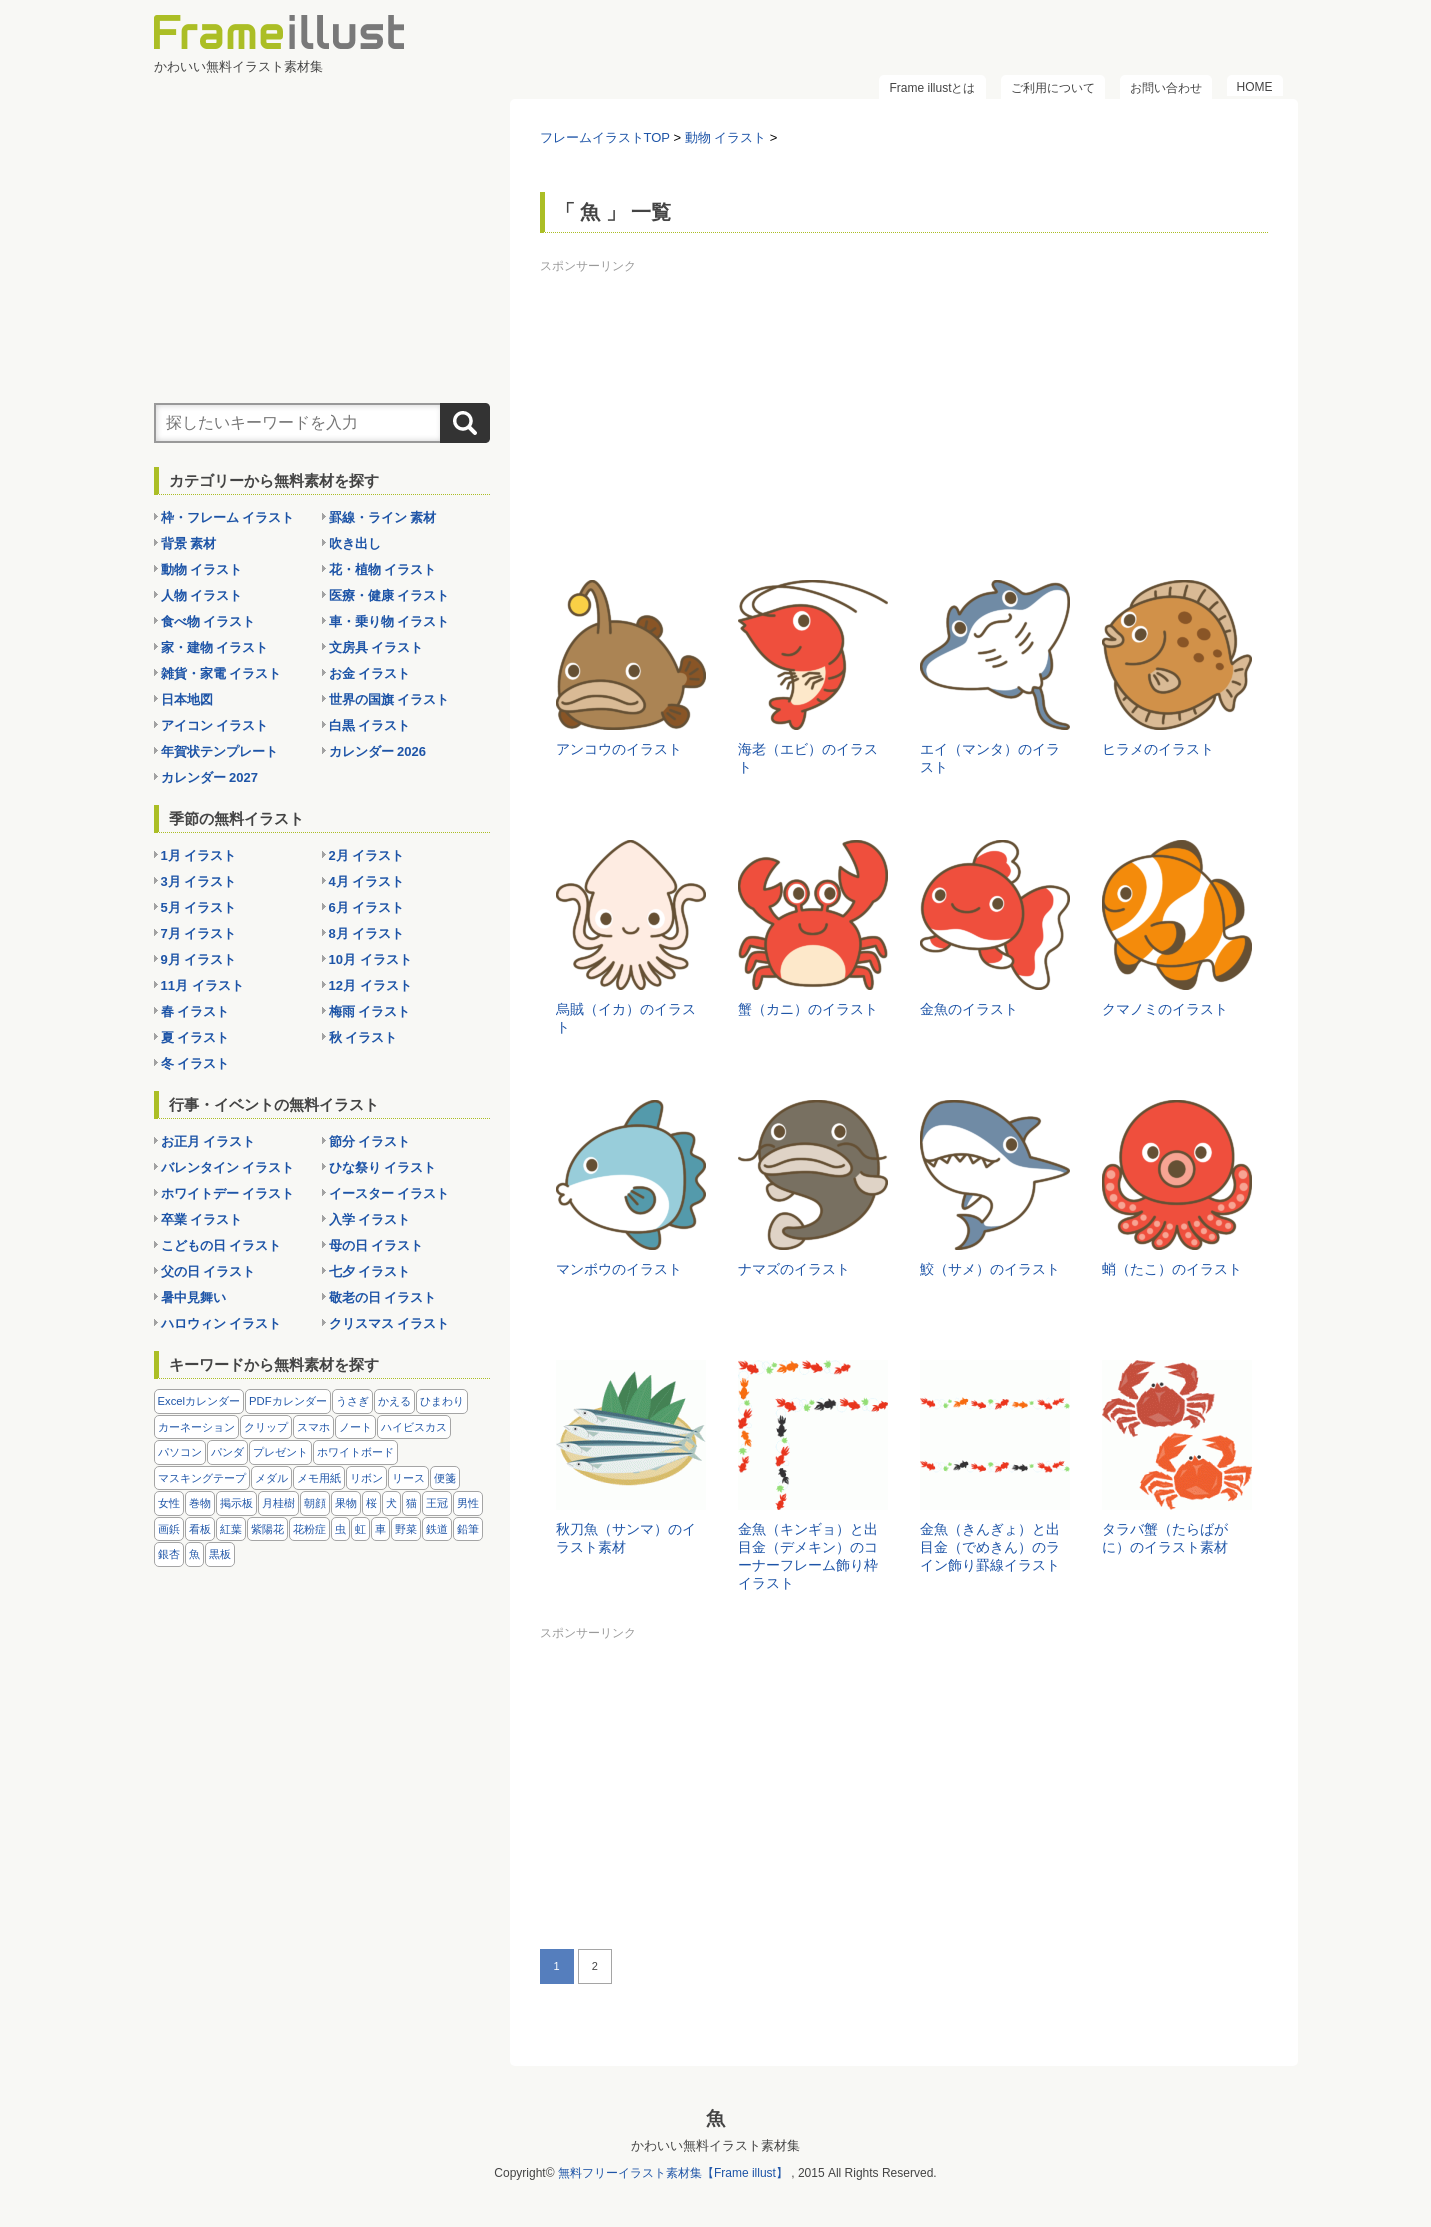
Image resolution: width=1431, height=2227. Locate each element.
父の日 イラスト (208, 1271)
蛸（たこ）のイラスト (1172, 1269)
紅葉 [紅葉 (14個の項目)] (231, 1529)
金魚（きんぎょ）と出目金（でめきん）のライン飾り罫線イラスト (990, 1547)
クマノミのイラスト (1165, 1009)
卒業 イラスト (202, 1219)
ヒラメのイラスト (1158, 749)
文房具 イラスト (376, 647)
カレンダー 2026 (378, 751)
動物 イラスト (202, 569)
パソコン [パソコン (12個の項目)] (180, 1452)
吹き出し (355, 543)
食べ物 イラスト (208, 621)
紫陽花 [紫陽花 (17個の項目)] (267, 1529)
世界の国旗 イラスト (389, 699)
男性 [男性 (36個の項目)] (468, 1503)
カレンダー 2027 (210, 777)
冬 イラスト (195, 1063)
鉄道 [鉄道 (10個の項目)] (437, 1529)
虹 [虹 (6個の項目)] (360, 1529)
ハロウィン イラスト (221, 1323)
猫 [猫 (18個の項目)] (411, 1503)
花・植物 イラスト (383, 569)
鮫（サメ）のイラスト (990, 1269)
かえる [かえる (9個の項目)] (394, 1401)
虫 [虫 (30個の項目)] (340, 1529)
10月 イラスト (370, 959)
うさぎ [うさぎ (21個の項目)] (352, 1401)
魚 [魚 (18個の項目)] (194, 1554)
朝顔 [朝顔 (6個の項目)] (315, 1503)
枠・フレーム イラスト (228, 517)
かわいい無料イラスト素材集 (715, 2145)
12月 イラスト (370, 985)
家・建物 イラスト (215, 647)
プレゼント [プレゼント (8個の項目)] (280, 1452)
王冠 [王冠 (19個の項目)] (437, 1503)
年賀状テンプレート (219, 751)
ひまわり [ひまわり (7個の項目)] (442, 1401)
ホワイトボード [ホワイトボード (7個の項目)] (355, 1452)
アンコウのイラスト (619, 749)
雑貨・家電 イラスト (221, 673)
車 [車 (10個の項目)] (380, 1529)
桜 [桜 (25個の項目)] (371, 1503)
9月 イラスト (199, 959)
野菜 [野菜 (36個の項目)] (406, 1529)
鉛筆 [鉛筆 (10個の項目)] (468, 1529)
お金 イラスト (370, 673)
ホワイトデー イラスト (228, 1193)
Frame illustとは (932, 88)
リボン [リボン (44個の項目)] (366, 1478)
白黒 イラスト (370, 725)
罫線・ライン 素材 (383, 517)
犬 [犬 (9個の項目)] (391, 1503)
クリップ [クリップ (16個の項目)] (266, 1427)
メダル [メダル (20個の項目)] (271, 1478)
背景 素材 (189, 543)
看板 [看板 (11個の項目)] (200, 1529)
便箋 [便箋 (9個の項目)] (445, 1478)
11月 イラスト (202, 985)
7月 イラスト (199, 933)
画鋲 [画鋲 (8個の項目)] (169, 1529)
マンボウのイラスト (619, 1269)
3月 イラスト (199, 881)
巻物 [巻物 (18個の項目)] (200, 1503)
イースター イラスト (389, 1193)
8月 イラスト (367, 933)
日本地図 (187, 699)
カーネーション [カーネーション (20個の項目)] (196, 1427)
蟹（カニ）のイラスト (808, 1009)
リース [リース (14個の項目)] (408, 1478)
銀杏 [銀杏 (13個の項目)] (169, 1554)
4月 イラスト (367, 881)
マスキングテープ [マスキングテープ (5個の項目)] (202, 1478)
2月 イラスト (367, 855)
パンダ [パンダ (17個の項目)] (227, 1452)
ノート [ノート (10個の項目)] (355, 1427)
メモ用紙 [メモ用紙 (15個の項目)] (319, 1478)
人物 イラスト (202, 595)
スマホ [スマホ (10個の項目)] (313, 1427)
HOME (1255, 87)
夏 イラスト (195, 1037)
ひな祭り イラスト (383, 1167)
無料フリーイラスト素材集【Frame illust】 (673, 2173)
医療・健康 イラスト (389, 595)
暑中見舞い (193, 1297)
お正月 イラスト (208, 1141)
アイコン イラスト (215, 725)
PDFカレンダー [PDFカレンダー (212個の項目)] (288, 1401)
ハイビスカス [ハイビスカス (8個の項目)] (414, 1427)
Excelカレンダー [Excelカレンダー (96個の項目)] (199, 1401)
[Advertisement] (904, 420)
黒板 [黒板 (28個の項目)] (220, 1554)
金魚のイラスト (969, 1009)
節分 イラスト (370, 1141)
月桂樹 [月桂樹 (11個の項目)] (278, 1503)
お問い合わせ (1166, 88)
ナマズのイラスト (794, 1269)
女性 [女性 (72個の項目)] (169, 1503)
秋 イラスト (363, 1037)
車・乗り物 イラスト (389, 621)
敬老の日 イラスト (383, 1297)
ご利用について (1053, 88)
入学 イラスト (370, 1219)
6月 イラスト (367, 907)
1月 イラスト (199, 855)
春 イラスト (195, 1011)
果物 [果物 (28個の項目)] (346, 1503)
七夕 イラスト (370, 1271)
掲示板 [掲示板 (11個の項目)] (236, 1503)
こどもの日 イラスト (221, 1245)
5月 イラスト (199, 907)
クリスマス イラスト (389, 1323)
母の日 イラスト (376, 1245)
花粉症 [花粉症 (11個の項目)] (309, 1529)
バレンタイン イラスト (228, 1167)
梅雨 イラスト (370, 1011)
